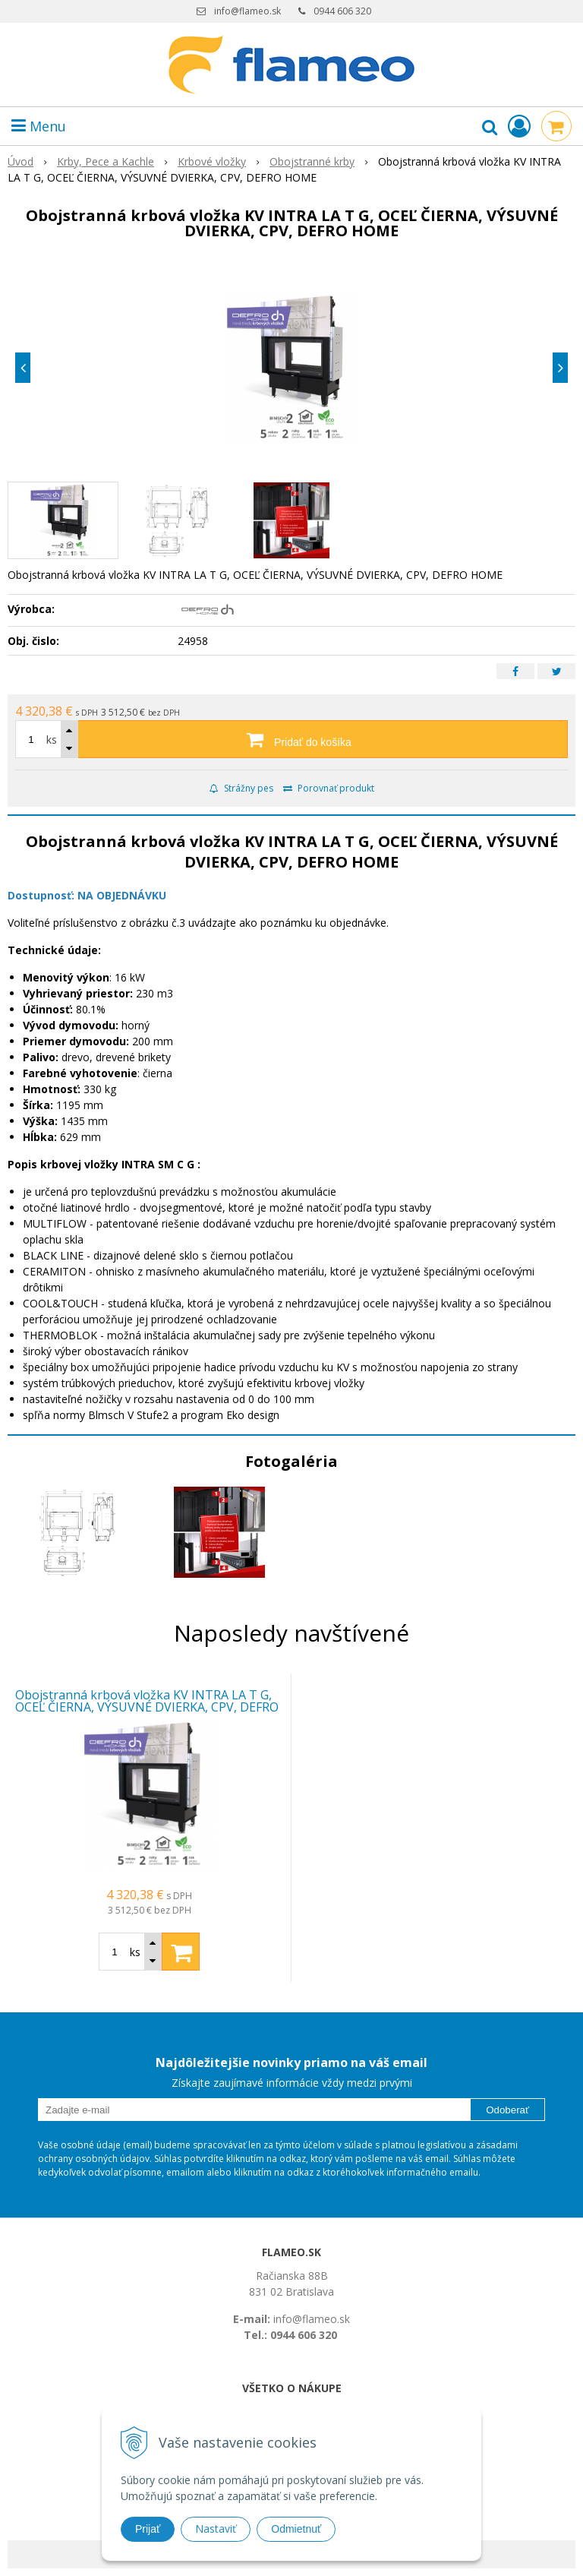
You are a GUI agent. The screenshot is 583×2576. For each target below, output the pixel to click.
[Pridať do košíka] (291, 739)
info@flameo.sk (247, 11)
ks (51, 739)
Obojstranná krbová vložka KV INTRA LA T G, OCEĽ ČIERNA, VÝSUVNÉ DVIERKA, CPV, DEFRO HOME (147, 1707)
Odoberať (507, 2110)
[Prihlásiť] (519, 125)
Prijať (147, 2529)
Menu (38, 126)
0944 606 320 (342, 11)
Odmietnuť (296, 2529)
